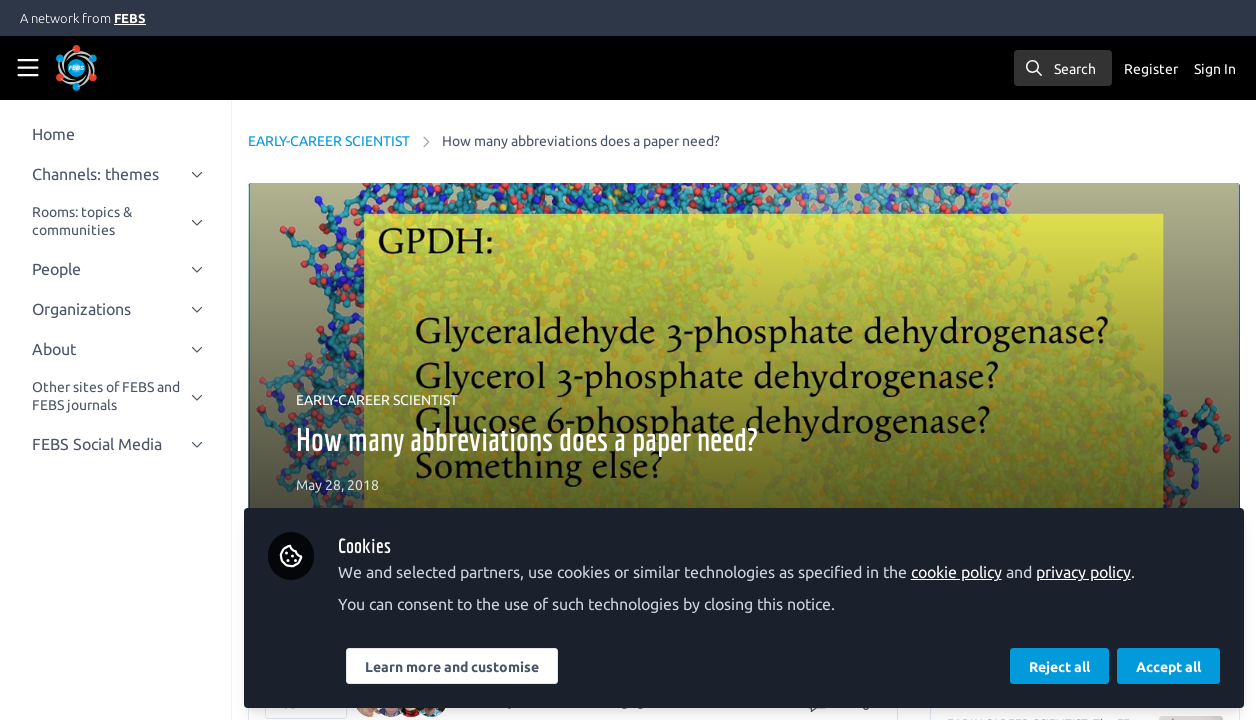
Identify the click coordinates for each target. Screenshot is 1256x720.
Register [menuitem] (1151, 69)
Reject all (1059, 667)
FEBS (130, 18)
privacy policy (1107, 572)
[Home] (104, 68)
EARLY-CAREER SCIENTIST (353, 141)
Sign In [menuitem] (1215, 69)
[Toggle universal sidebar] (28, 68)
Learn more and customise (476, 667)
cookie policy (980, 572)
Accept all (1168, 667)
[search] (1063, 68)
